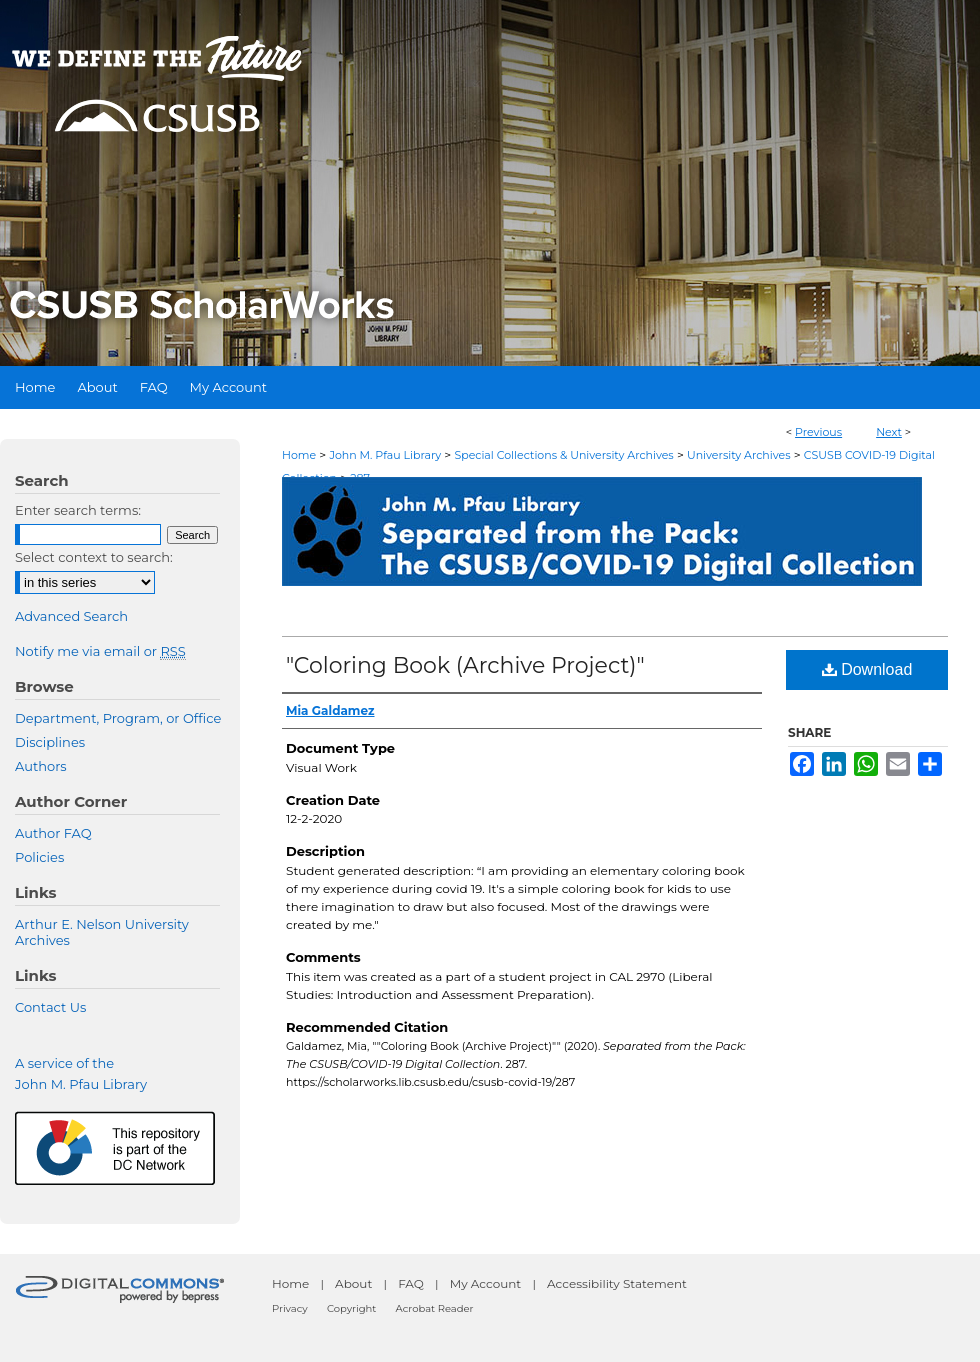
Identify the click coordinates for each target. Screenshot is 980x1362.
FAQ (411, 1283)
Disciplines (50, 742)
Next (889, 432)
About (353, 1283)
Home (299, 455)
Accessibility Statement (617, 1283)
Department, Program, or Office (118, 718)
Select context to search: (94, 557)
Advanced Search (71, 616)
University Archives (739, 455)
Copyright (351, 1308)
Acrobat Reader (435, 1308)
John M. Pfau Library (385, 455)
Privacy (290, 1308)
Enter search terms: (78, 510)
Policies (39, 857)
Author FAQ (53, 833)
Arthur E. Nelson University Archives (102, 932)
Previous (818, 432)
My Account (486, 1283)
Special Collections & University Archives (563, 455)
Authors (41, 766)
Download (867, 669)
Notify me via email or (100, 651)
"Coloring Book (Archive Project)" (465, 665)
